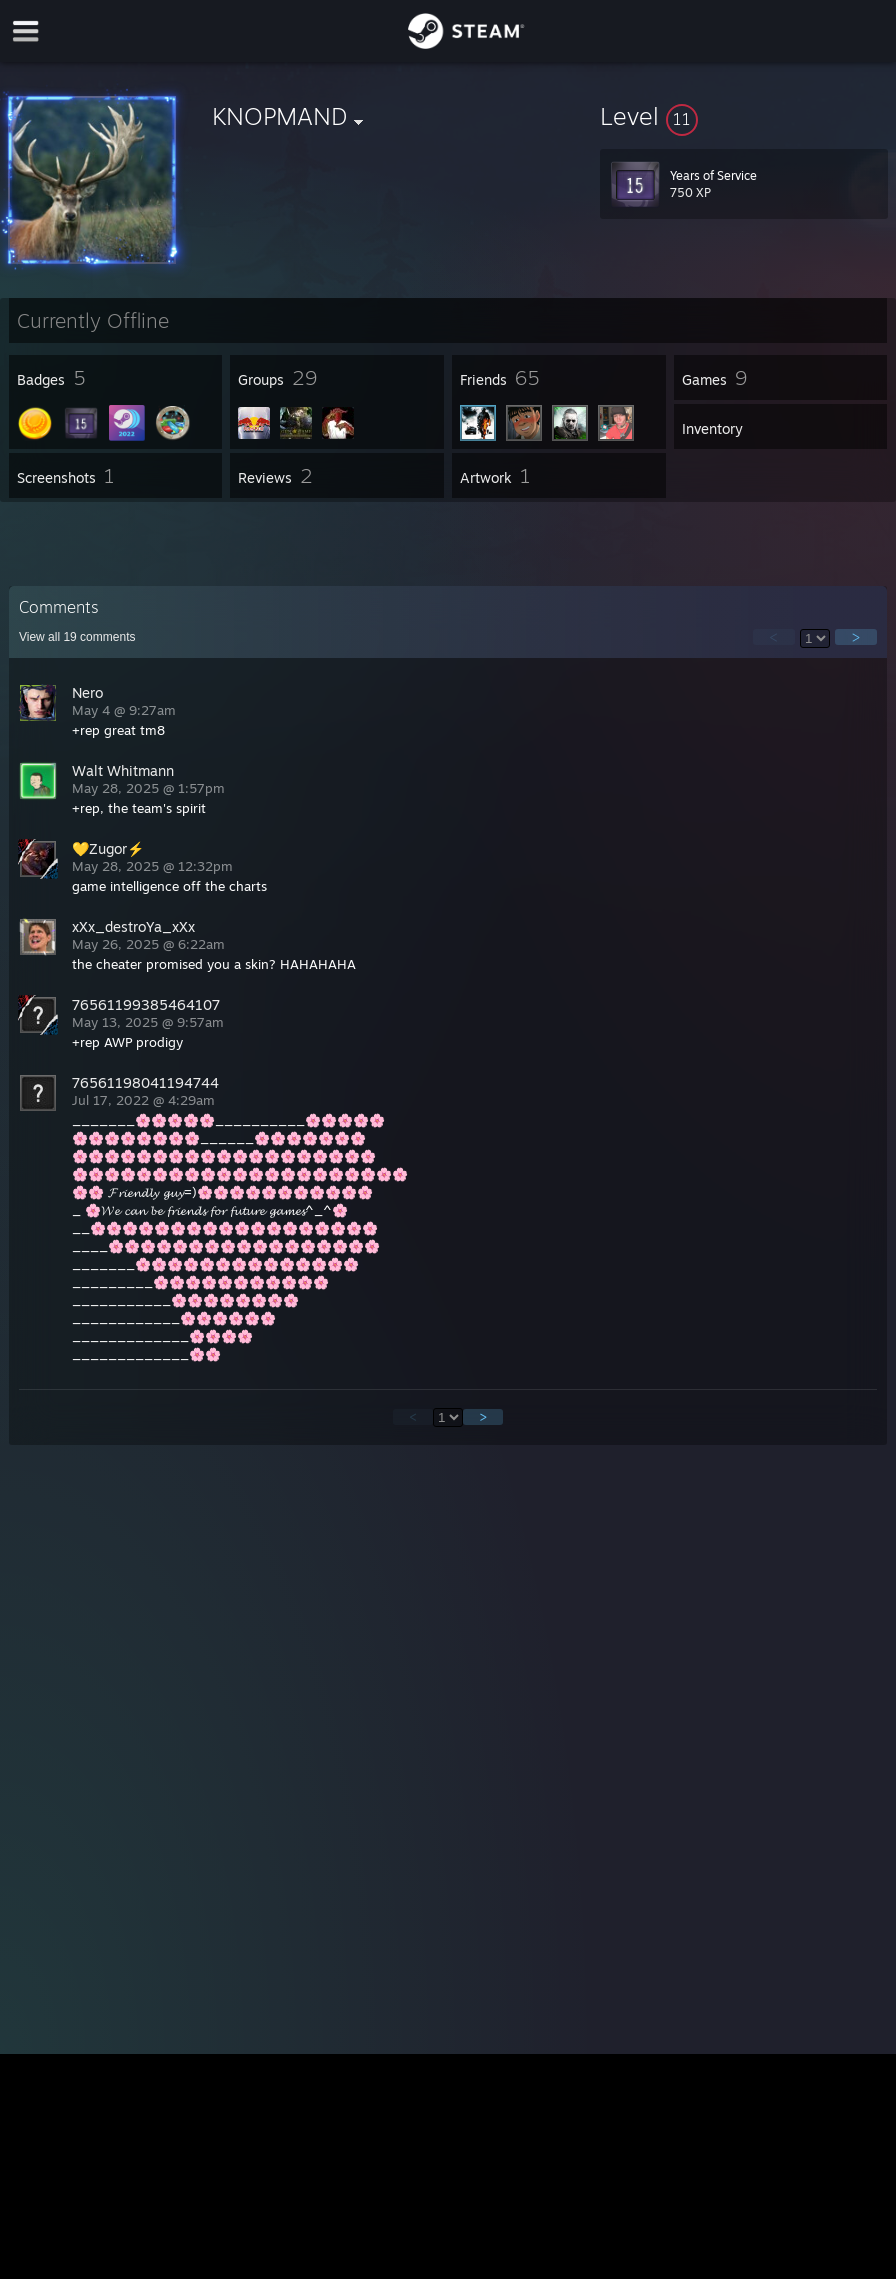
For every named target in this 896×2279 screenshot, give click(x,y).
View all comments (77, 637)
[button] (744, 116)
